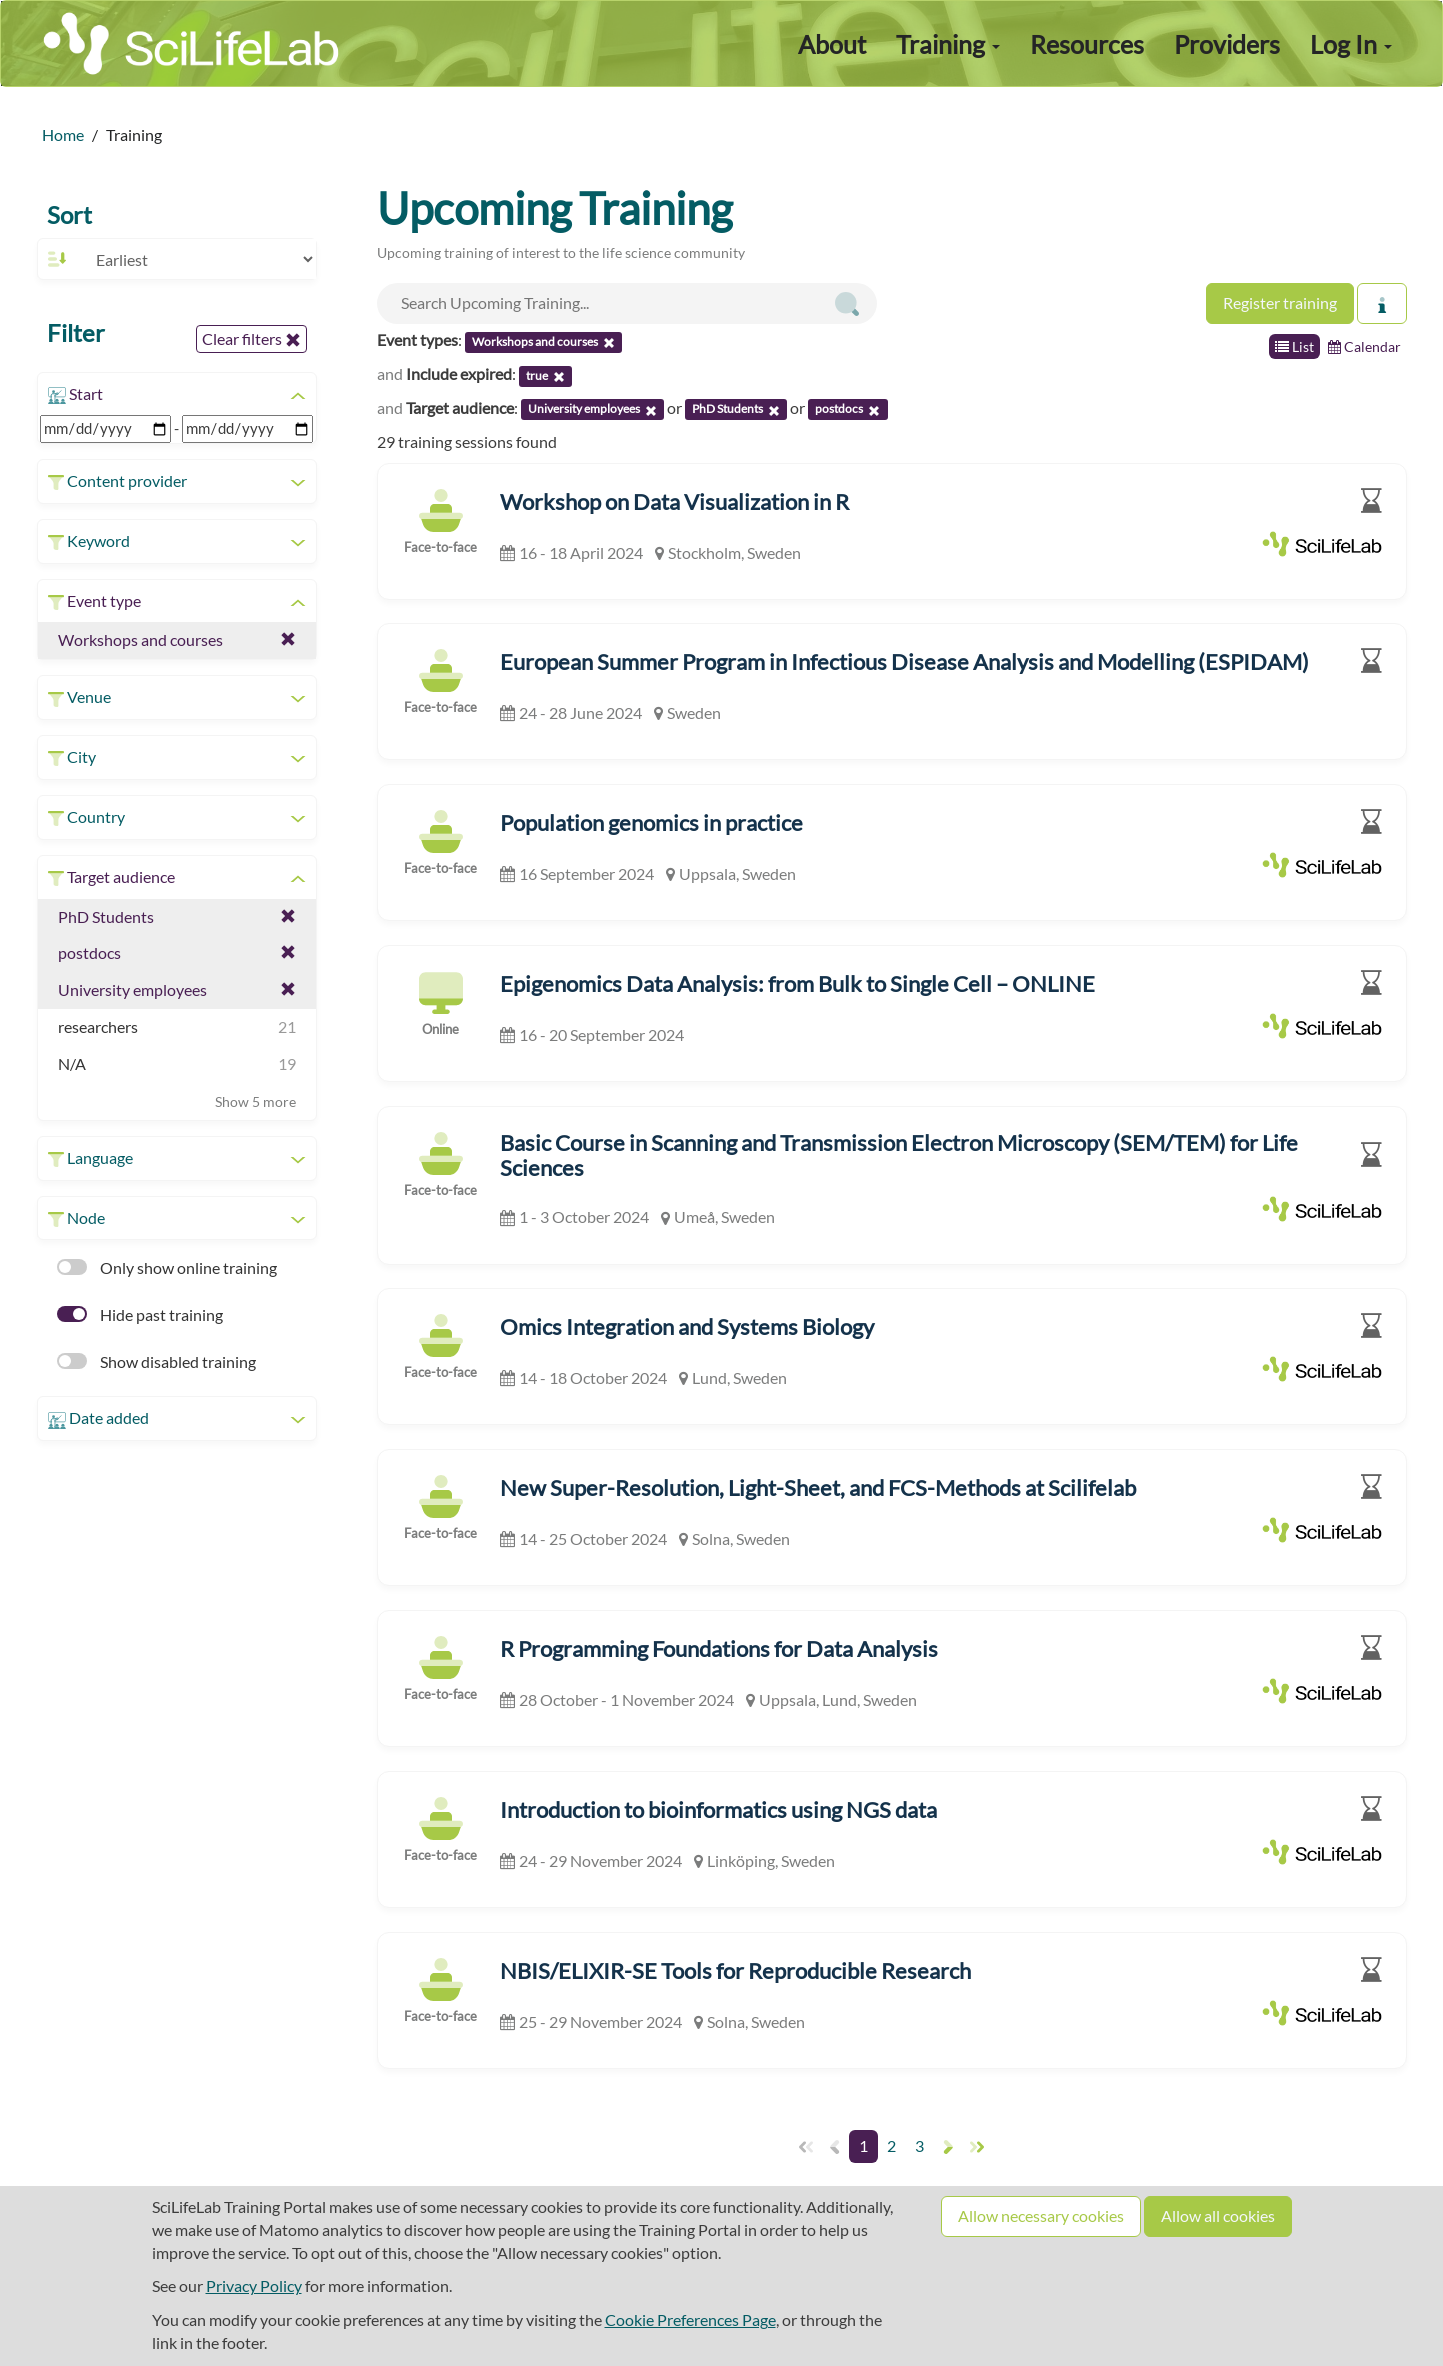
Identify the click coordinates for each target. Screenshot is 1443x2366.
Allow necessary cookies (1041, 2215)
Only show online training (167, 1267)
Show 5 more (255, 1101)
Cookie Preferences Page (690, 2319)
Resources (1087, 44)
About (832, 44)
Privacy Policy (254, 2285)
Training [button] (948, 44)
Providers (1227, 44)
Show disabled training (156, 1361)
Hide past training (140, 1314)
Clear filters (251, 339)
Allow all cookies (1218, 2215)
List (1294, 346)
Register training (1280, 302)
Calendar (1364, 346)
